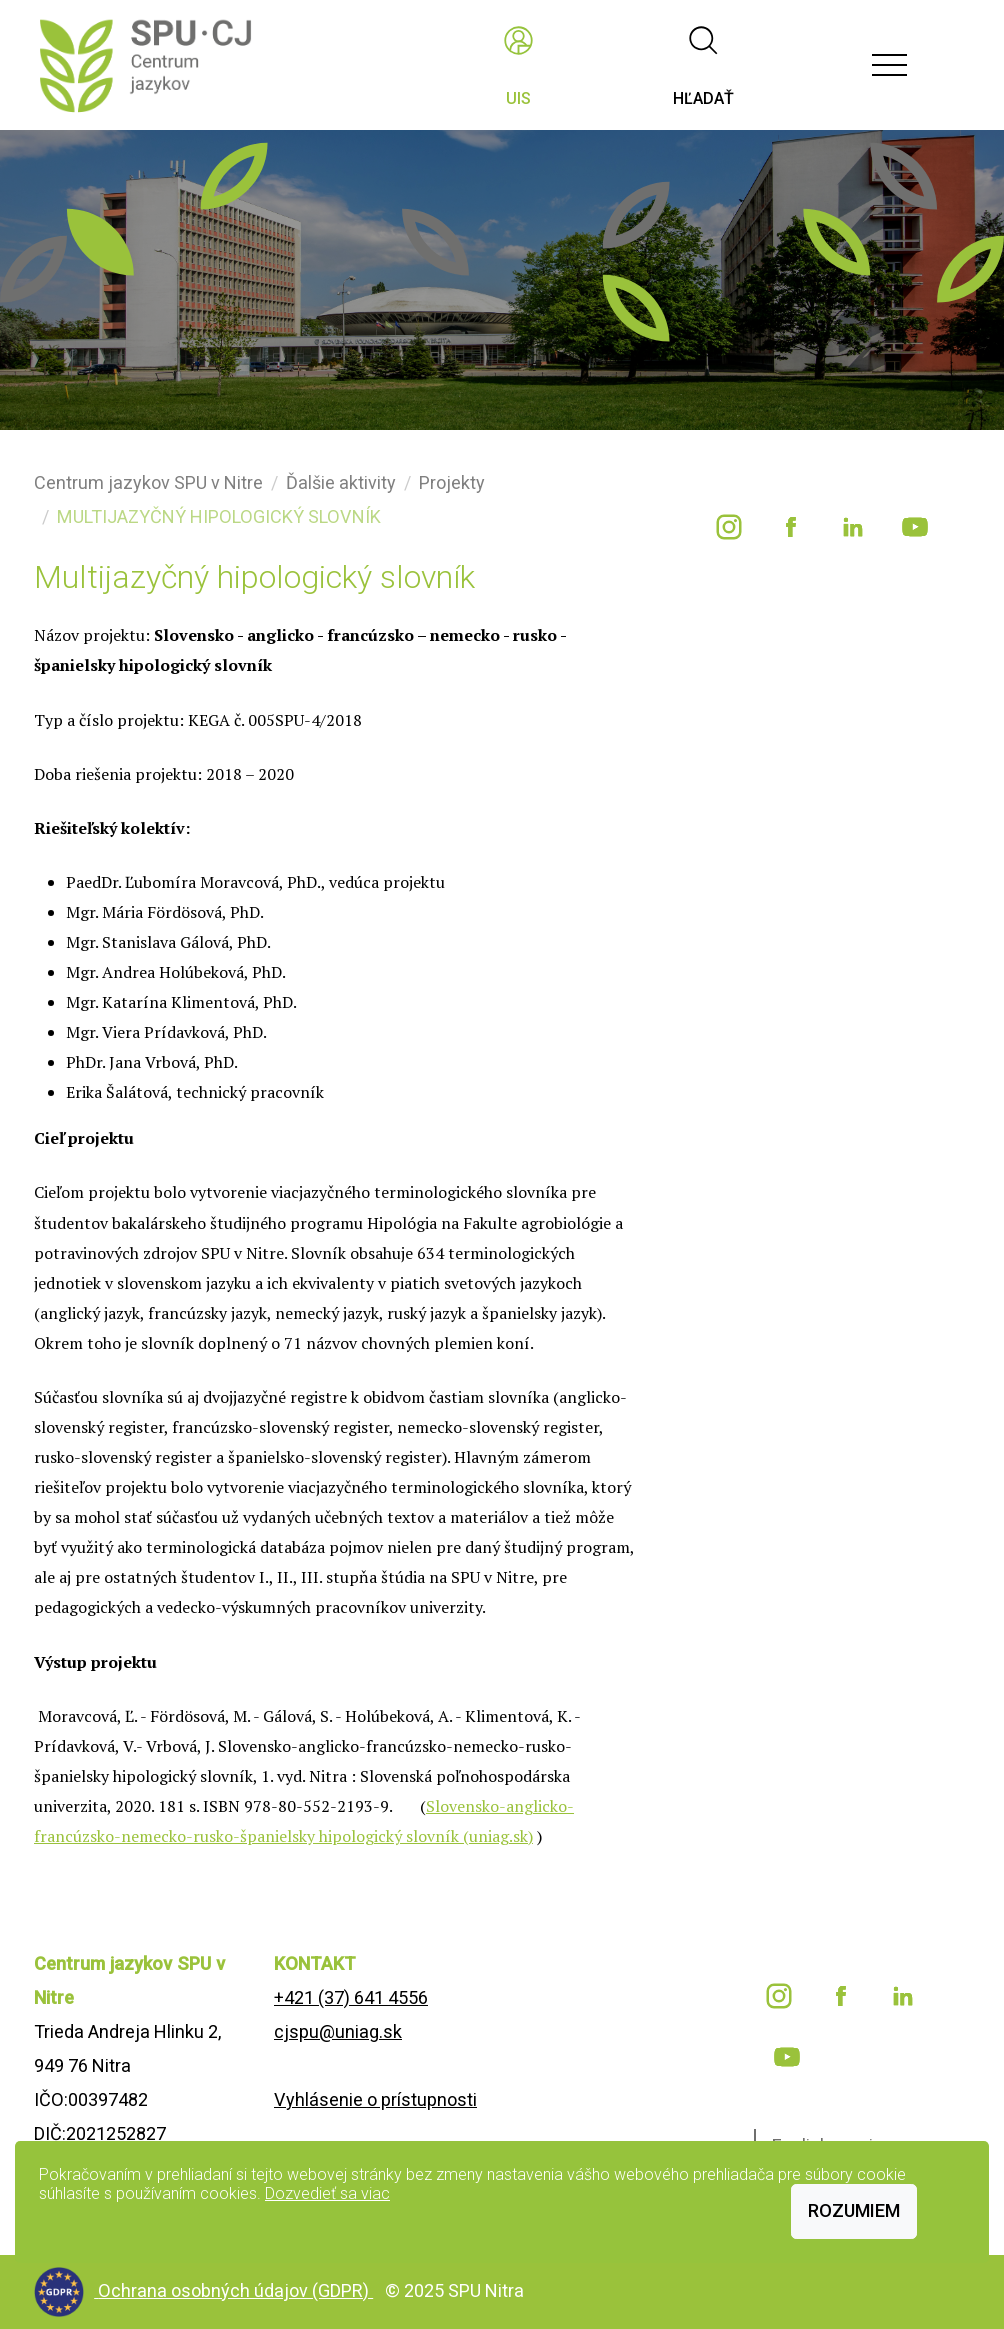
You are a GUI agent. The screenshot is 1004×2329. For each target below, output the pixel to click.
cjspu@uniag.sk (338, 2031)
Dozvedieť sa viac (327, 2193)
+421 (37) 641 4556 (351, 1997)
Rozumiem (854, 2210)
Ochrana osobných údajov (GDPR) (235, 2290)
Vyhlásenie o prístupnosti (375, 2099)
